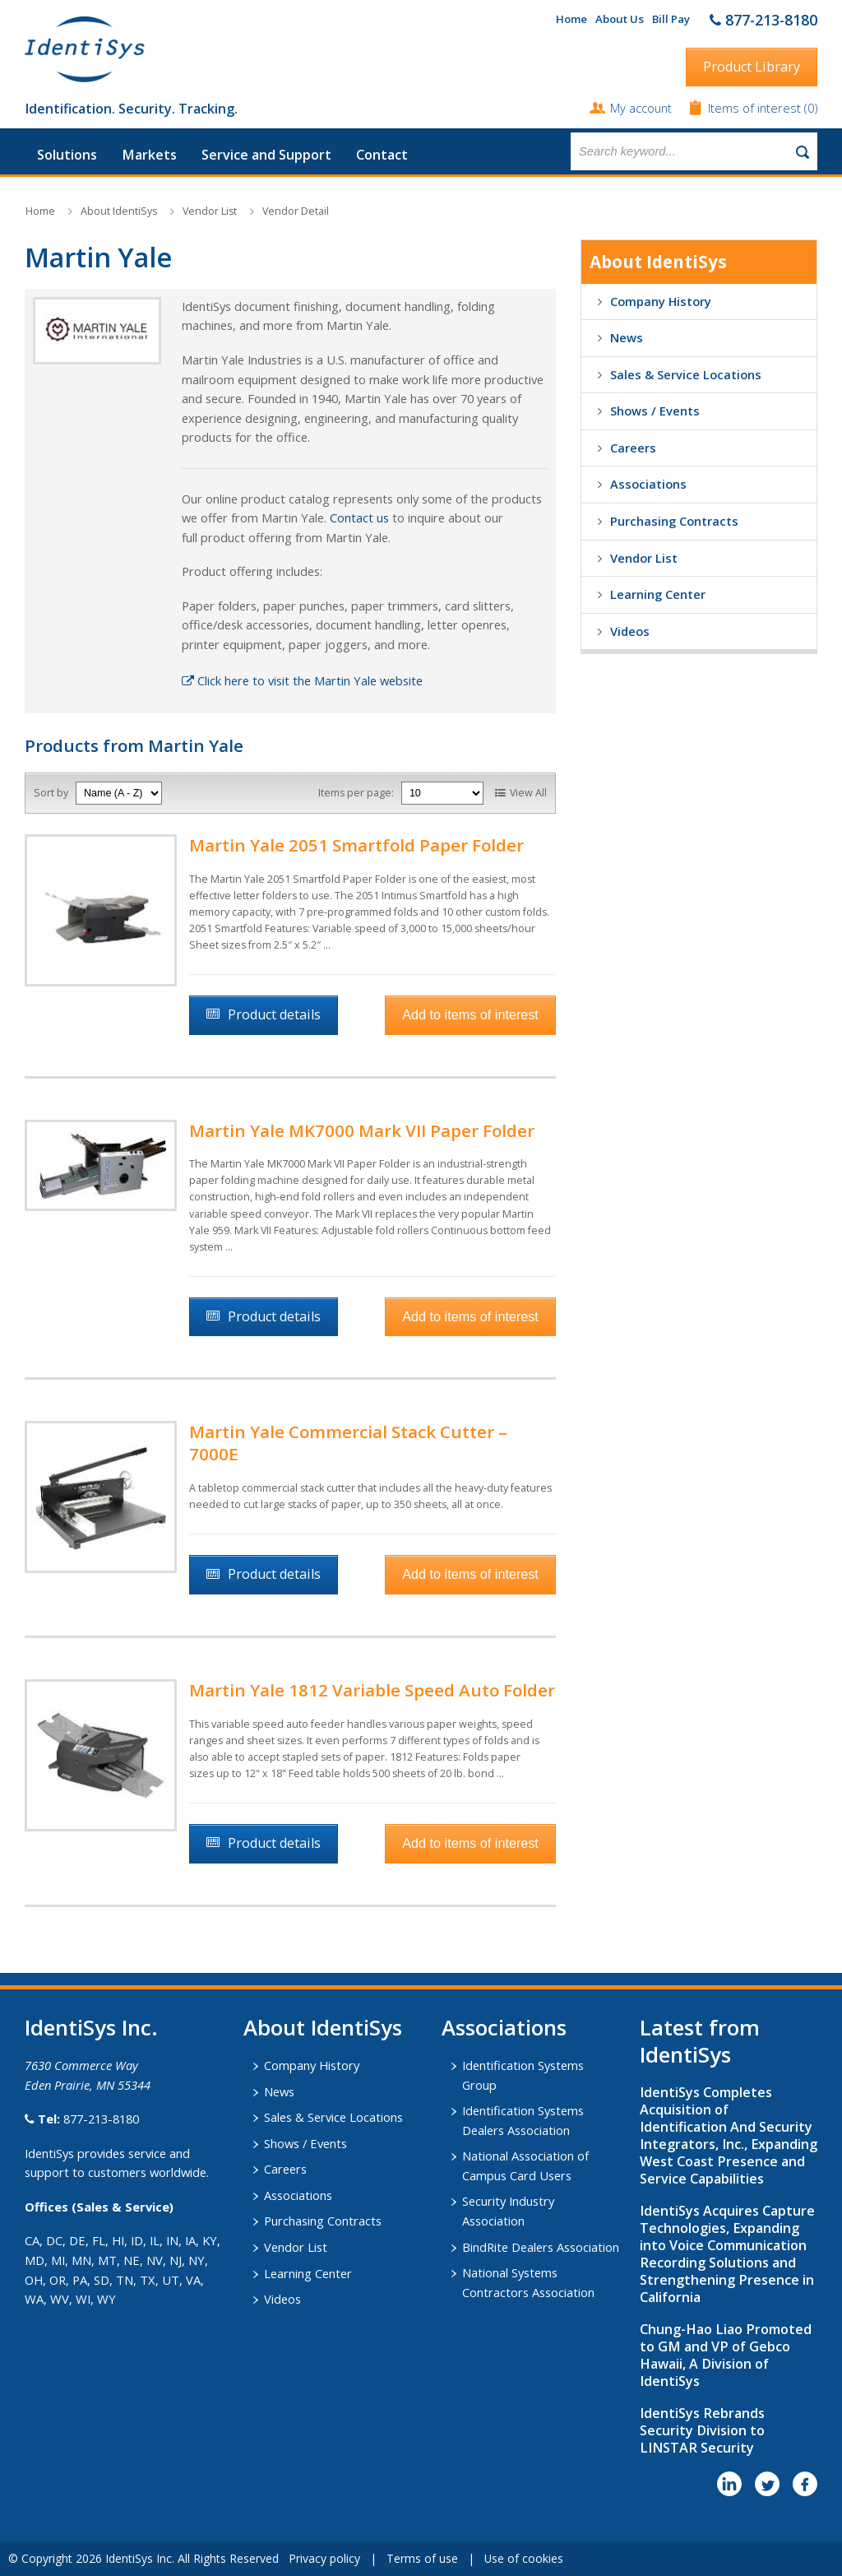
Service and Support (266, 155)
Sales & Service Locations (685, 374)
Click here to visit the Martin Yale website (302, 680)
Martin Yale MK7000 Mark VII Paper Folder (361, 1130)
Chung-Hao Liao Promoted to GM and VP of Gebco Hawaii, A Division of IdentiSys (726, 2355)
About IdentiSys (119, 211)
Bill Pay (671, 19)
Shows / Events (655, 410)
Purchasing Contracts (674, 521)
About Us (619, 19)
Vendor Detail (295, 211)
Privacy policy (324, 2558)
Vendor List (210, 211)
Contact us (359, 517)
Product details (274, 1014)
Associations (648, 484)
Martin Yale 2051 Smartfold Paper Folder (356, 844)
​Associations (504, 2027)
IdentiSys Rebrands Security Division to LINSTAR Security (702, 2430)
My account (641, 108)
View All (528, 793)
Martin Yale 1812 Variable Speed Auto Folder (372, 1689)
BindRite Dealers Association (540, 2247)
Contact (382, 155)
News (626, 337)
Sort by (51, 793)
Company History (660, 301)
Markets (149, 155)
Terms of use (422, 2558)
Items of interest (756, 108)
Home (571, 19)
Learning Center (658, 594)
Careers (633, 447)
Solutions (67, 155)
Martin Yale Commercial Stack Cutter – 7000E (348, 1442)
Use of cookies (523, 2558)
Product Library (751, 67)
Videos (630, 631)
